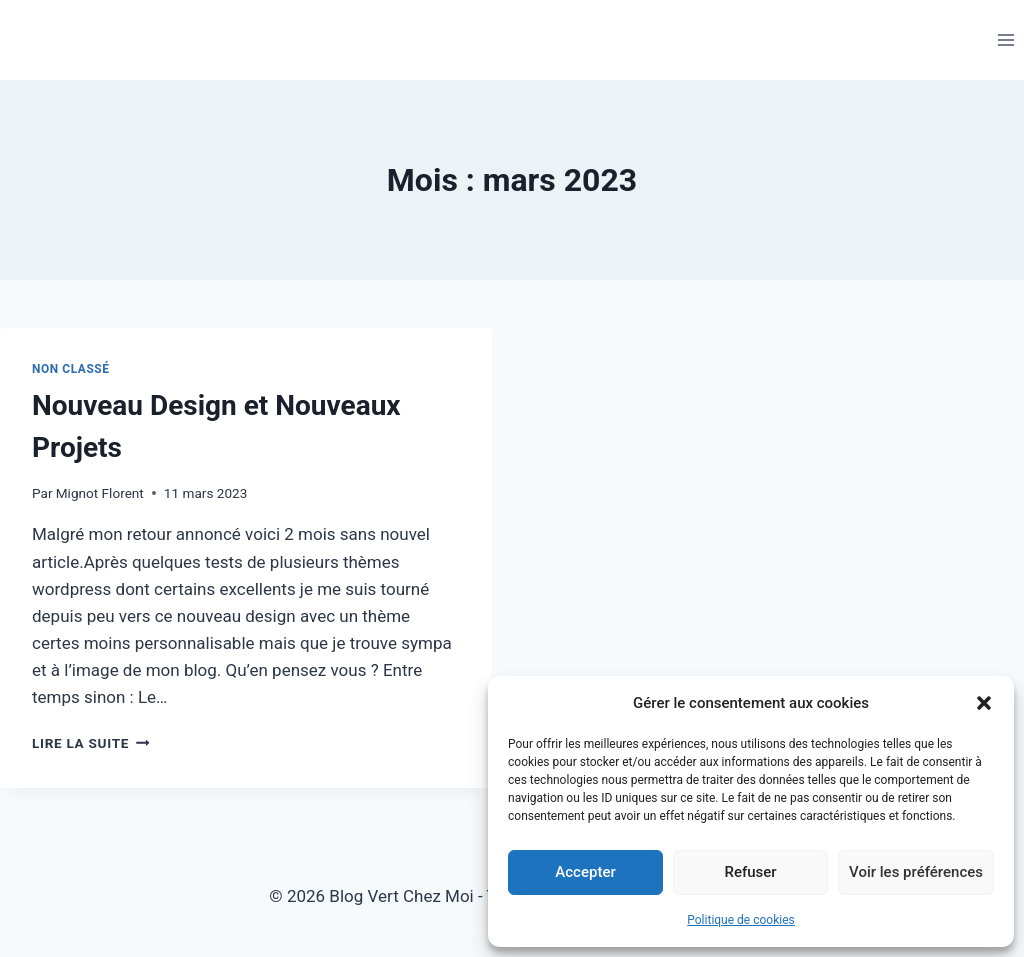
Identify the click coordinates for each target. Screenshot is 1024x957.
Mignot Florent (100, 493)
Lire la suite (90, 743)
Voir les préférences (916, 872)
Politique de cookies (740, 920)
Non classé (71, 369)
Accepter (585, 872)
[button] (984, 703)
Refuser (750, 872)
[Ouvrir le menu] (1005, 39)
